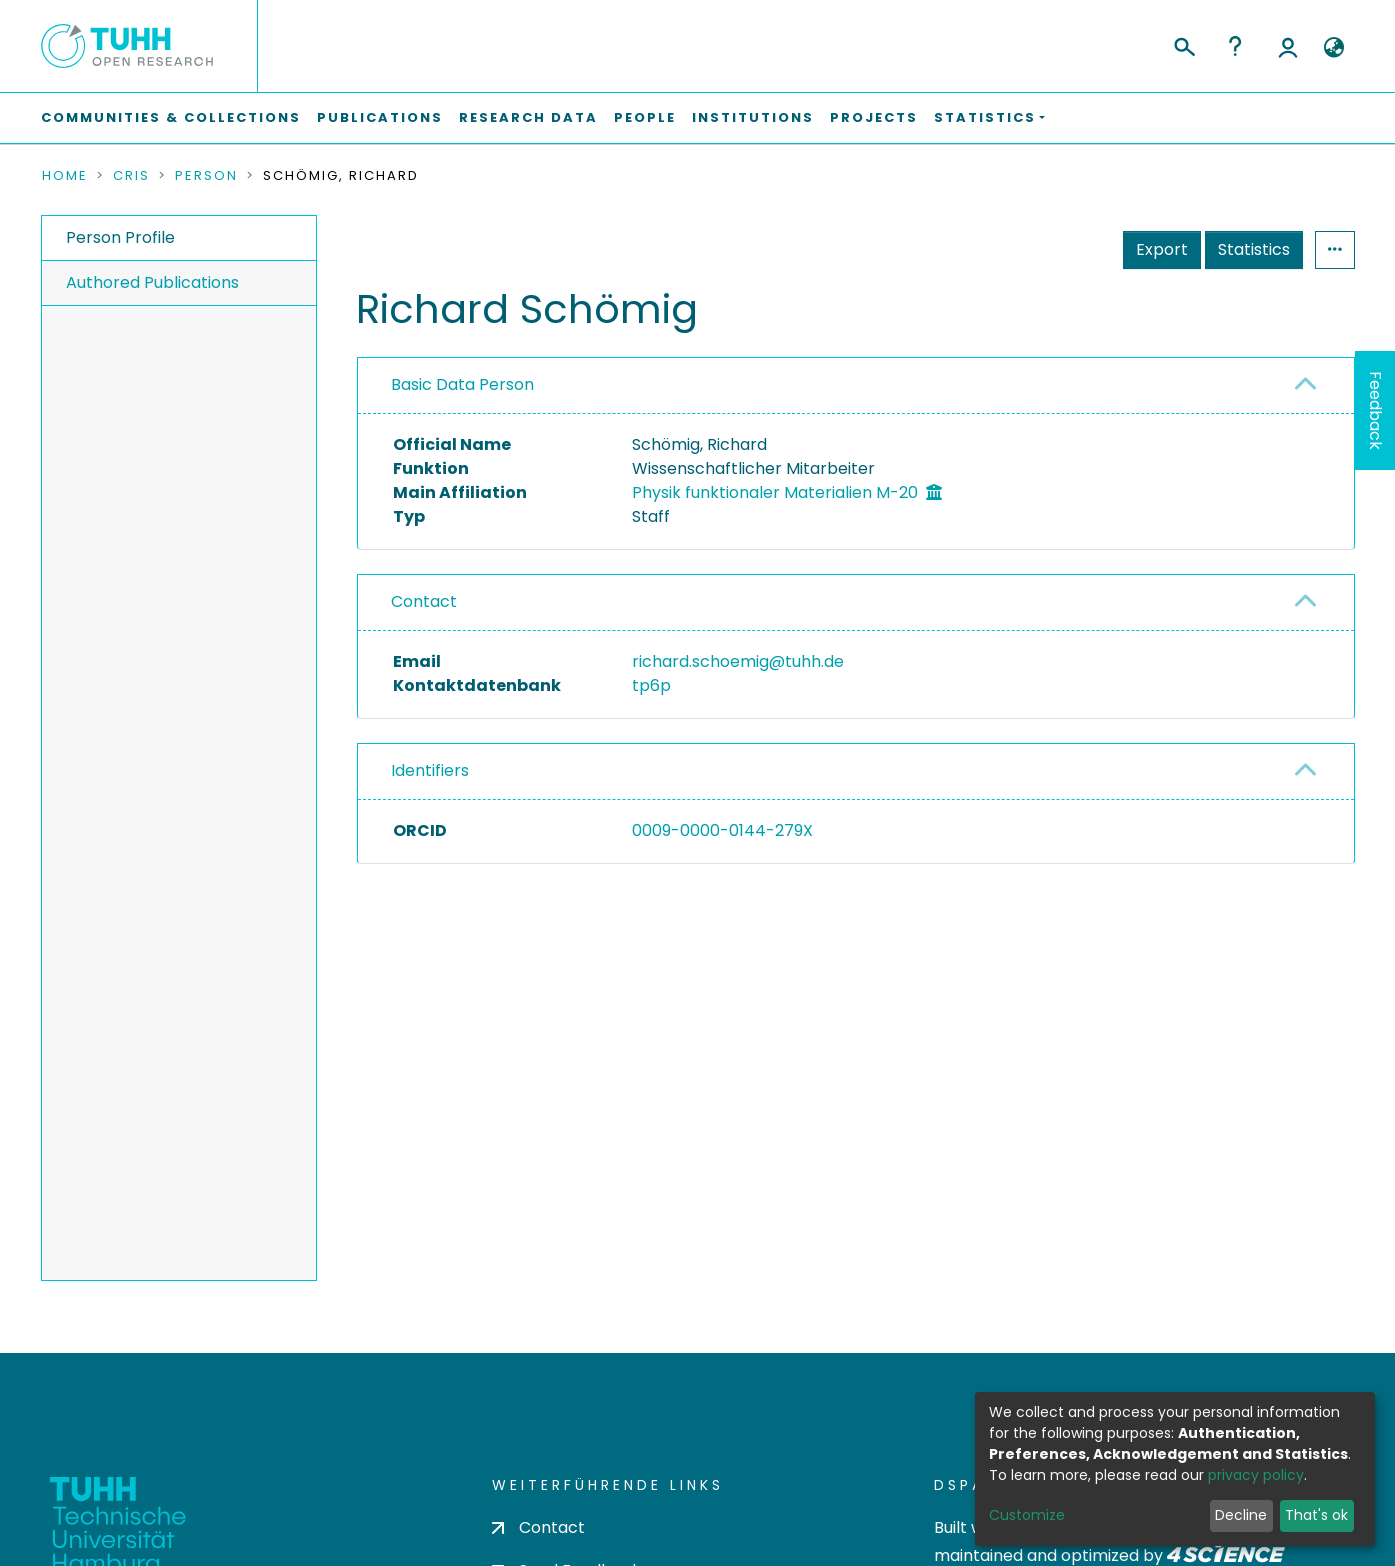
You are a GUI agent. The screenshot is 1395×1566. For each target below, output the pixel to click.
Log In (1288, 46)
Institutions (753, 117)
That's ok (1316, 1515)
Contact (424, 601)
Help (1235, 46)
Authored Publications (152, 282)
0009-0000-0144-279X (722, 830)
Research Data (528, 117)
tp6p (651, 685)
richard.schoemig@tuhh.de (738, 661)
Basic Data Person (462, 384)
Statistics (1254, 249)
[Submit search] (1183, 44)
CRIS (131, 176)
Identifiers (430, 770)
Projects (874, 117)
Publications (380, 117)
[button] (1334, 48)
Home (65, 176)
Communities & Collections (171, 117)
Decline (1241, 1515)
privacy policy (1256, 1475)
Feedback (1375, 410)
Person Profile (120, 237)
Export (1162, 249)
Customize (1027, 1515)
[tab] (856, 386)
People (645, 117)
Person (206, 176)
